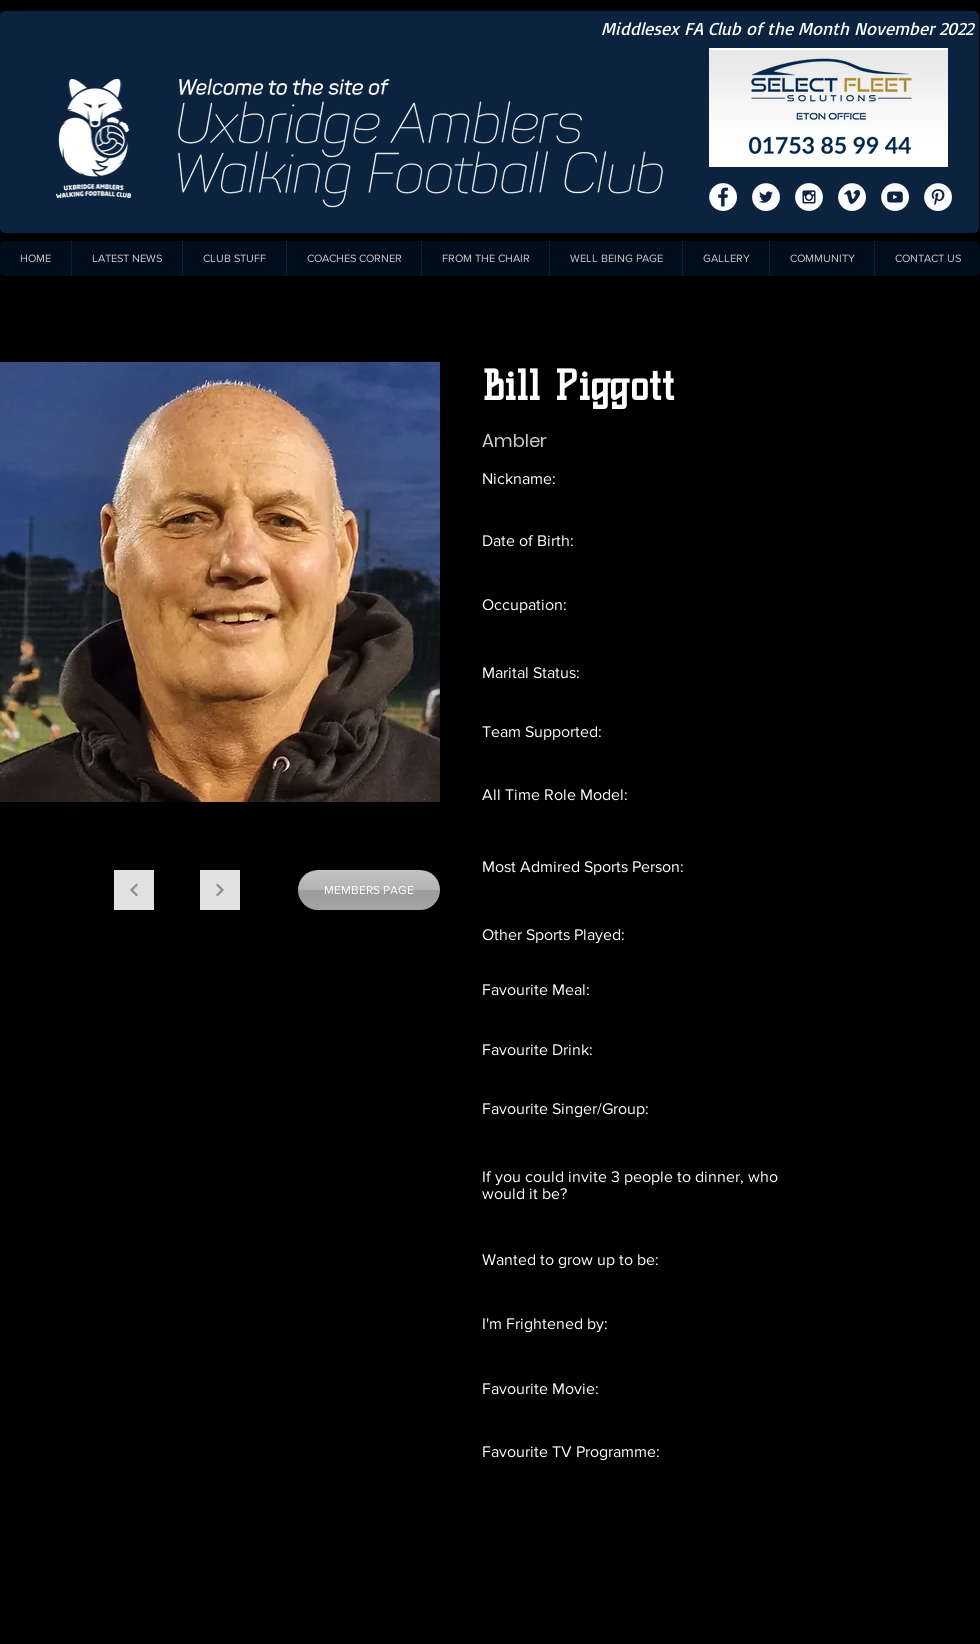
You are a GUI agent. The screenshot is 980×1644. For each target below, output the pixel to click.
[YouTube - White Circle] (895, 197)
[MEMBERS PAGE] (369, 890)
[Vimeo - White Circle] (852, 197)
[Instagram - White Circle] (809, 197)
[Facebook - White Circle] (723, 197)
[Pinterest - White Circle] (938, 197)
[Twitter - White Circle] (766, 197)
